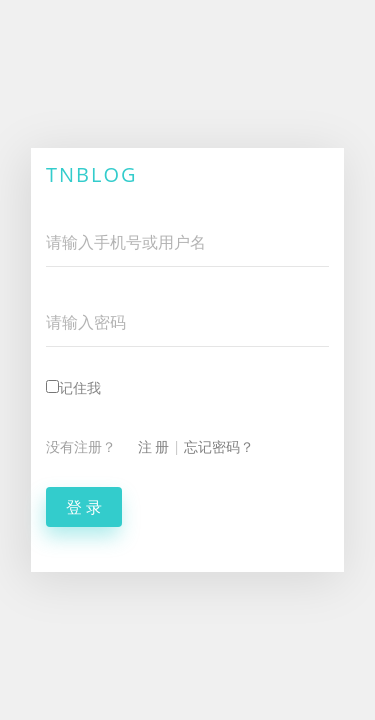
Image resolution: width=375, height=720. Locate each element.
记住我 (73, 387)
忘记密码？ (219, 446)
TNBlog (92, 174)
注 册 (154, 446)
